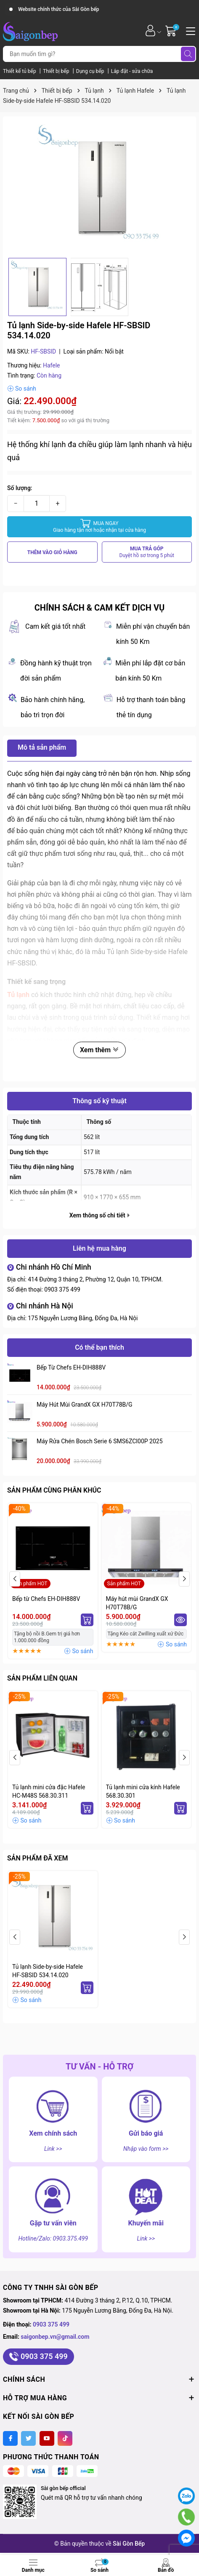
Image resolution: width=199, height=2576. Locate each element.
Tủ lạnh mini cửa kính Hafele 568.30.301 (143, 1791)
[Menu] (189, 30)
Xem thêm (99, 1050)
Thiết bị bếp (56, 71)
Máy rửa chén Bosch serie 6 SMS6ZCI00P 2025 (100, 1441)
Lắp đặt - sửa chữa (132, 71)
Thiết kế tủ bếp (20, 71)
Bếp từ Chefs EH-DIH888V (71, 1367)
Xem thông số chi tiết (99, 1215)
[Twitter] (28, 2438)
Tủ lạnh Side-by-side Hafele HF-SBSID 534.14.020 (47, 1970)
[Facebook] (10, 2438)
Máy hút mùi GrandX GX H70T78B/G (85, 1404)
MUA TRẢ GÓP (147, 552)
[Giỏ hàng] (171, 30)
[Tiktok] (65, 2438)
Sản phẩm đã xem (37, 1858)
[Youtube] (47, 2438)
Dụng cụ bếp (91, 71)
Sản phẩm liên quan (42, 1678)
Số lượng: (19, 488)
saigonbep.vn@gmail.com (55, 2336)
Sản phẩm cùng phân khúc (54, 1490)
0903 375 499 (62, 1289)
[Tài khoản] (150, 30)
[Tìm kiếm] (188, 54)
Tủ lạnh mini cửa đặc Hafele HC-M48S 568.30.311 (48, 1791)
